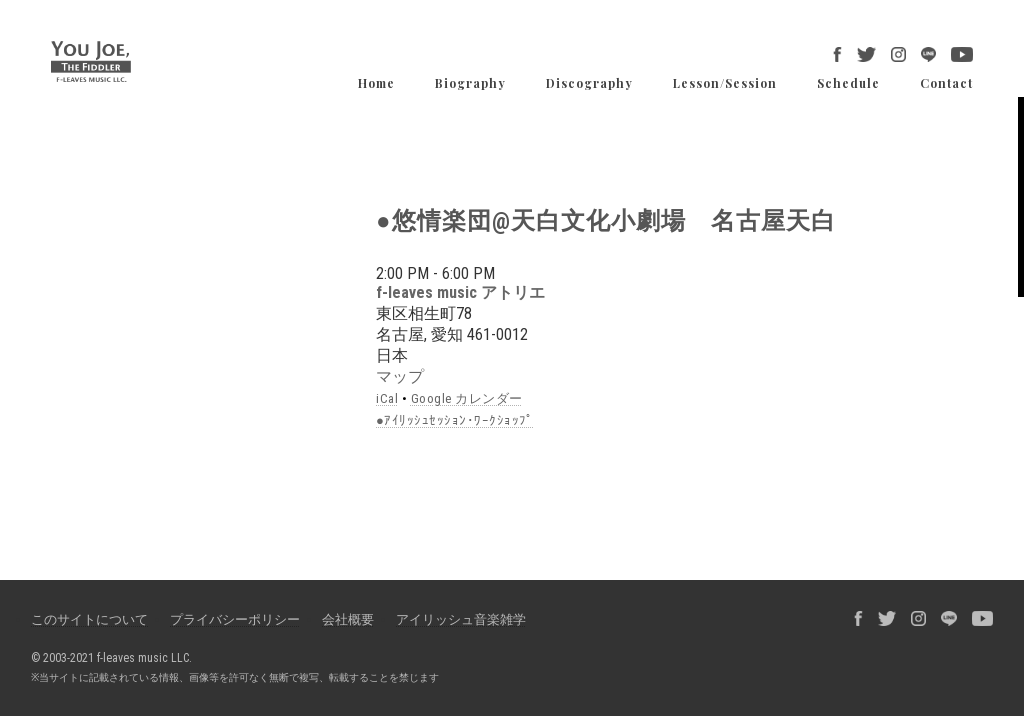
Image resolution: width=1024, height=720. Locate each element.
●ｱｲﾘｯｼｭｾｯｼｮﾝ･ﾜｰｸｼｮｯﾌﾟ (455, 420)
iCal (387, 398)
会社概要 (348, 619)
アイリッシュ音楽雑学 (461, 619)
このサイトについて (89, 619)
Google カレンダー (467, 398)
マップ (400, 376)
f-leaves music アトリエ (460, 292)
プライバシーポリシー (235, 619)
